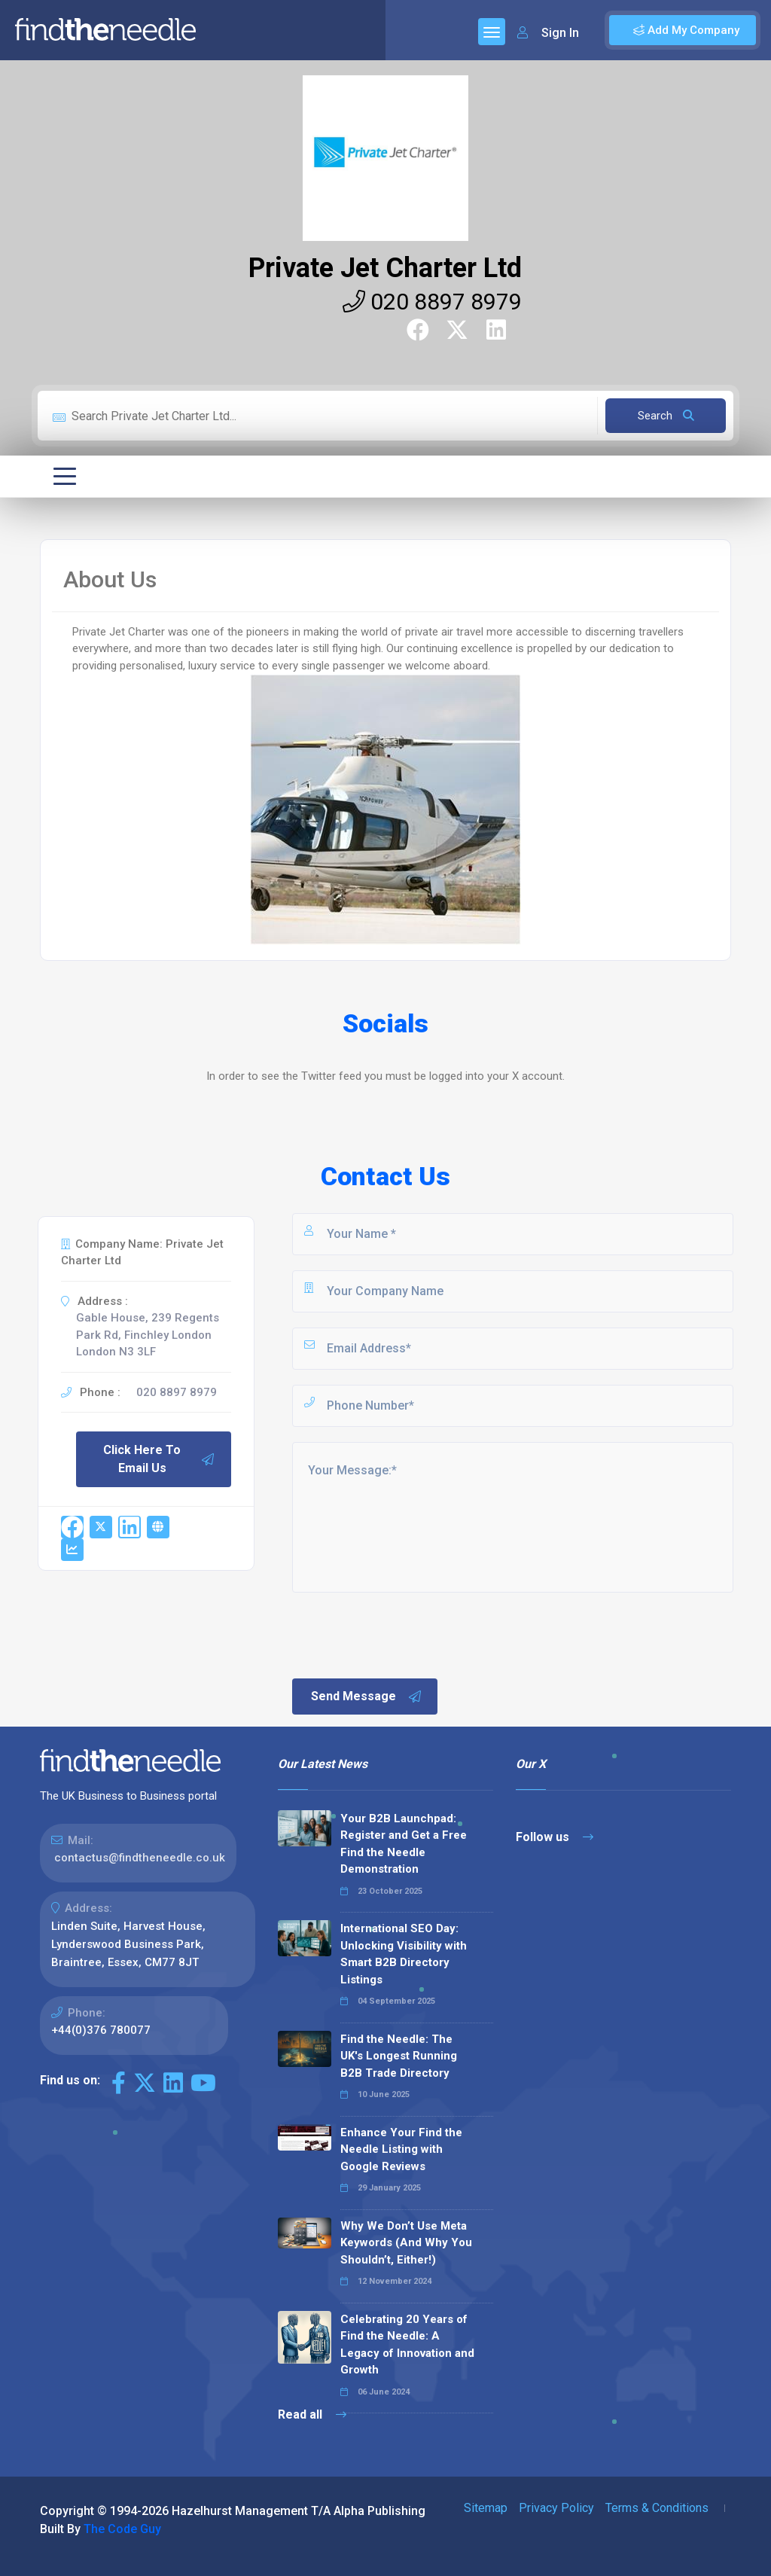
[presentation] (404, 1634)
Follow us (554, 1837)
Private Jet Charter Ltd (385, 268)
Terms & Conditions (657, 2508)
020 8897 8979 (432, 301)
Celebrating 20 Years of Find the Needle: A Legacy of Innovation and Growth (407, 2344)
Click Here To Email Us (159, 1459)
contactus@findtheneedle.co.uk (139, 1857)
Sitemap (485, 2508)
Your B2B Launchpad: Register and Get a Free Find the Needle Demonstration (403, 1844)
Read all (312, 2414)
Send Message (366, 1696)
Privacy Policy (556, 2508)
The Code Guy (122, 2529)
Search (666, 415)
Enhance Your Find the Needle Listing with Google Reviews (401, 2149)
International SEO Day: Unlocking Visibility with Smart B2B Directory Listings (403, 1954)
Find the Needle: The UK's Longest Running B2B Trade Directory (398, 2056)
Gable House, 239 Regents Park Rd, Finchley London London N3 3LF (147, 1334)
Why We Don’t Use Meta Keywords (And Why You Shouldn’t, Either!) (406, 2243)
